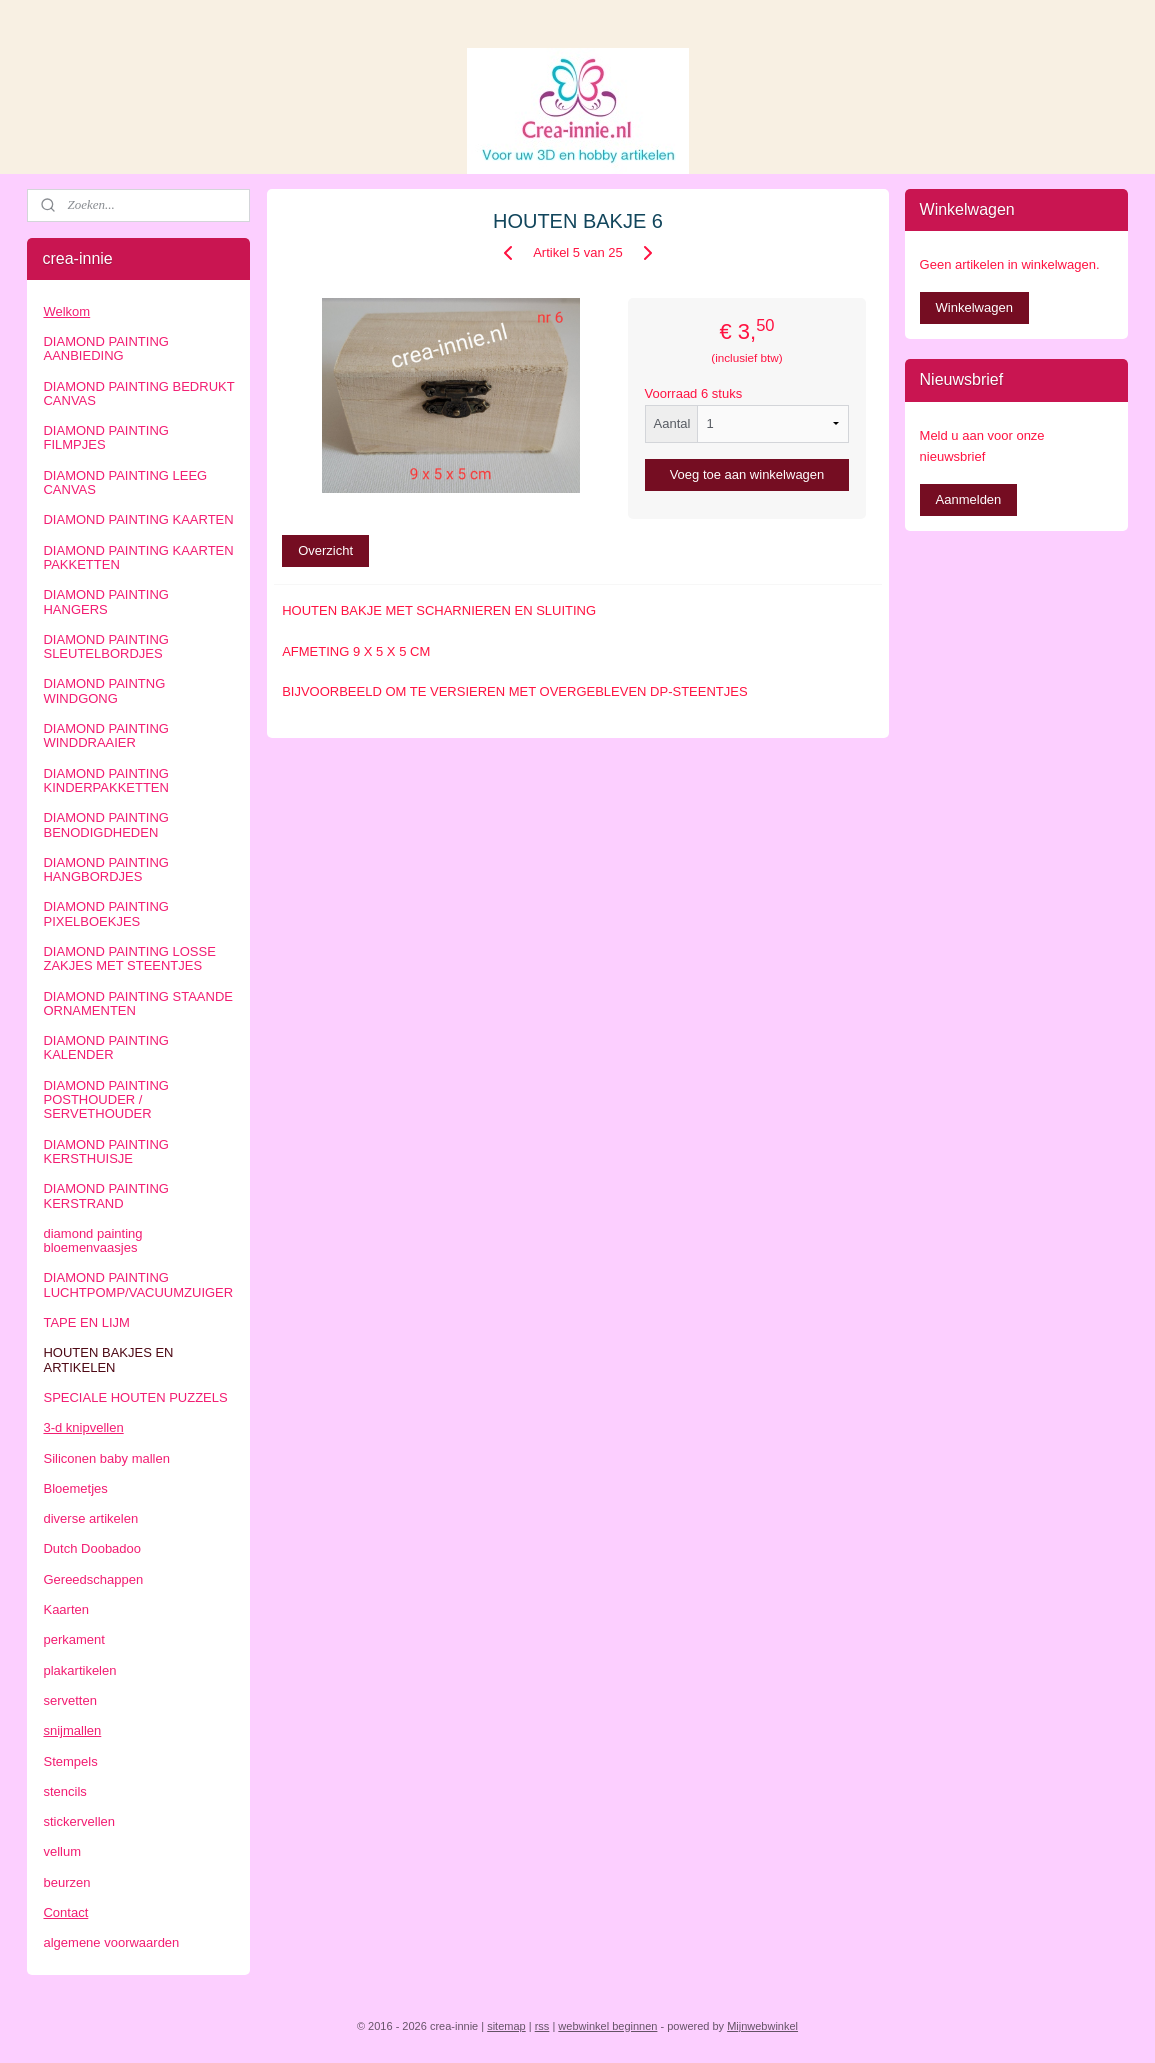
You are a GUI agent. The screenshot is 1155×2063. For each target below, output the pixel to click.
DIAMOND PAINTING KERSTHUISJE (105, 1151)
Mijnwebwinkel (762, 2026)
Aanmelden (969, 499)
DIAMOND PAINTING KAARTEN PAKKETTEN (138, 557)
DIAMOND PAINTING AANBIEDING (105, 348)
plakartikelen (79, 1670)
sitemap (506, 2026)
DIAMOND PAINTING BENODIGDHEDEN (105, 824)
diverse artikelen (90, 1518)
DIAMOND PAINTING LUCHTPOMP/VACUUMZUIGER (138, 1284)
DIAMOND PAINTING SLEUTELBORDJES (105, 646)
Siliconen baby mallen (106, 1458)
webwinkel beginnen (607, 2026)
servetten (69, 1700)
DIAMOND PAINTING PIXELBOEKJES (105, 913)
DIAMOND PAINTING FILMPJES (105, 437)
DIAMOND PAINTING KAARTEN (138, 519)
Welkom (66, 311)
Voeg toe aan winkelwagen (746, 474)
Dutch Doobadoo (92, 1548)
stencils (64, 1791)
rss (542, 2026)
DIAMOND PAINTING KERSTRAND (105, 1195)
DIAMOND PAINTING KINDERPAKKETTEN (105, 780)
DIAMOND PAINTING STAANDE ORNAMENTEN (137, 1003)
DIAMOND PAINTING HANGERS (105, 601)
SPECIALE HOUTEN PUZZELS (135, 1397)
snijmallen (72, 1730)
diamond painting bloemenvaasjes (92, 1240)
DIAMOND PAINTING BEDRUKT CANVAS (138, 393)
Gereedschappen (93, 1579)
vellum (62, 1851)
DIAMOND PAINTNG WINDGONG (104, 690)
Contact (65, 1912)
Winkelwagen (974, 307)
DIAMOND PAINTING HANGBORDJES (105, 869)
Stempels (70, 1761)
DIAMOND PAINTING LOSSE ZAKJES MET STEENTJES (129, 958)
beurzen (66, 1882)
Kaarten (66, 1609)
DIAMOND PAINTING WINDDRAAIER (105, 735)
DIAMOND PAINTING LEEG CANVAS (125, 482)
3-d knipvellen (83, 1427)
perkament (73, 1639)
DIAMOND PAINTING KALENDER (105, 1047)
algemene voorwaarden (111, 1942)
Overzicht (325, 550)
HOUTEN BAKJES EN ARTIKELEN (108, 1359)
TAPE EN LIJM (86, 1322)
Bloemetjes (75, 1488)
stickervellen (79, 1821)
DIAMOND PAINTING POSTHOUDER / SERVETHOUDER (105, 1100)
